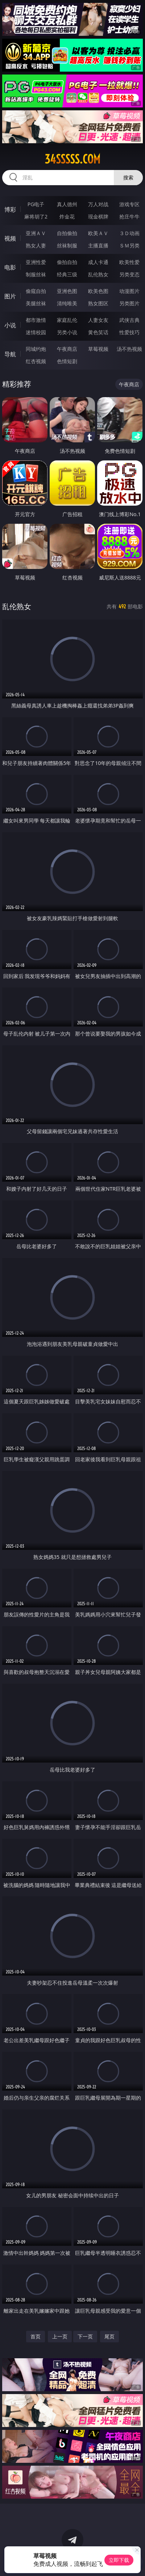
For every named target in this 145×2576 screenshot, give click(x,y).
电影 (10, 267)
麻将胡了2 (35, 216)
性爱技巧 (129, 332)
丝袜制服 (67, 245)
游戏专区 (129, 204)
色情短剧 (67, 361)
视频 (10, 238)
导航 (10, 354)
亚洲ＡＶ (36, 233)
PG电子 (36, 204)
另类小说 (67, 332)
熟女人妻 (36, 245)
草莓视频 (98, 348)
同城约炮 (36, 348)
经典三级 (67, 274)
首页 (35, 2336)
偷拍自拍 (67, 262)
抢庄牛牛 (129, 216)
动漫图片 (129, 291)
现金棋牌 (98, 216)
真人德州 (67, 204)
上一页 (59, 2336)
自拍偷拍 (67, 233)
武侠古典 (129, 319)
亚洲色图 (67, 291)
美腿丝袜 (36, 303)
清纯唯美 (67, 303)
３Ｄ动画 (129, 233)
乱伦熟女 (98, 274)
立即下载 (119, 2559)
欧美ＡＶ (98, 233)
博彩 (10, 209)
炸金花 (67, 216)
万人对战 (98, 204)
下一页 (85, 2336)
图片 (10, 296)
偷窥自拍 (36, 291)
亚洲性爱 (36, 262)
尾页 (109, 2336)
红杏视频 (36, 361)
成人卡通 (98, 262)
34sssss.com (72, 159)
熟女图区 (98, 303)
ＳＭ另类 (129, 245)
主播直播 (98, 245)
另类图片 (129, 303)
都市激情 (36, 319)
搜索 (128, 177)
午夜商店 (67, 348)
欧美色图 (98, 291)
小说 (10, 325)
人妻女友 (98, 319)
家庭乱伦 (67, 319)
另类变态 (129, 274)
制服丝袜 (36, 274)
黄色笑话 (98, 332)
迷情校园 (36, 332)
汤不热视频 (129, 348)
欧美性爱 (129, 262)
